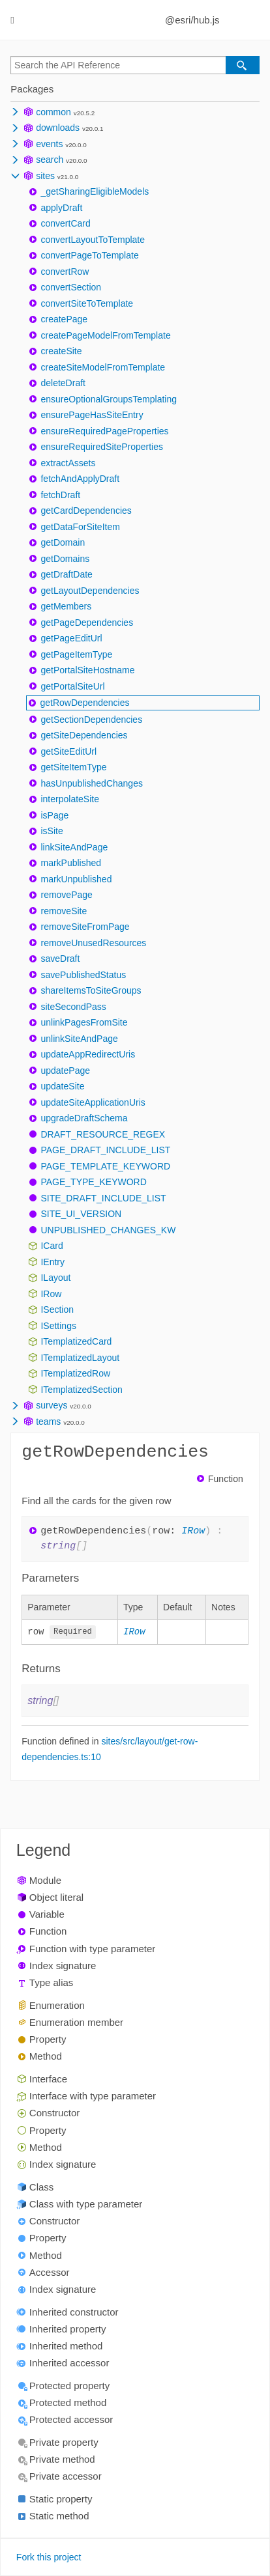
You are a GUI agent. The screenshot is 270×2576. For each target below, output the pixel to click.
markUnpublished (76, 879)
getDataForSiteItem (79, 527)
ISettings (58, 1326)
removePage (66, 894)
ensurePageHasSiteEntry (91, 415)
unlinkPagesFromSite (83, 1022)
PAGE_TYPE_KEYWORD (93, 1182)
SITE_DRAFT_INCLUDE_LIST (103, 1198)
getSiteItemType (73, 767)
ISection (57, 1309)
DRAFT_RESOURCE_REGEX (102, 1134)
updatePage (65, 1070)
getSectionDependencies (91, 719)
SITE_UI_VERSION (80, 1214)
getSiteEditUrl (68, 751)
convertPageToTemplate (89, 255)
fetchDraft (60, 495)
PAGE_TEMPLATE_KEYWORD (105, 1166)
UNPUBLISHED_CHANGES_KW (107, 1230)
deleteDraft (62, 383)
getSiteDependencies (83, 735)
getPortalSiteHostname (87, 670)
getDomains (64, 558)
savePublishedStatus (83, 975)
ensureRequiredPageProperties (104, 431)
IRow (50, 1294)
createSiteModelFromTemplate (102, 367)
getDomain (62, 542)
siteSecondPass (73, 1006)
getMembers (65, 606)
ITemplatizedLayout (79, 1357)
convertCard (65, 223)
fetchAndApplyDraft (79, 478)
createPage (63, 319)
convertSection (70, 287)
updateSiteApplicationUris (92, 1102)
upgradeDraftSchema (83, 1118)
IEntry (52, 1262)
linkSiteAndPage (74, 847)
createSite (61, 351)
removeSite (63, 911)
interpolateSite (69, 799)
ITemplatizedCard (76, 1341)
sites (45, 176)
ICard (51, 1245)
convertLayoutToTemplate (92, 239)
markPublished (70, 863)
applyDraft (61, 208)
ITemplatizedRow (75, 1373)
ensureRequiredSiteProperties (101, 446)
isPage (54, 815)
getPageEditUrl (71, 638)
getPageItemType (76, 654)
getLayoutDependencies (89, 590)
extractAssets (67, 463)
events (49, 144)
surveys (51, 1405)
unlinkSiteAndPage (78, 1038)
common (53, 112)
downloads (58, 127)
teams (48, 1421)
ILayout (55, 1277)
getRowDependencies (84, 702)
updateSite (62, 1086)
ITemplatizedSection (81, 1389)
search (49, 159)
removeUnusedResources (93, 943)
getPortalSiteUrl (72, 686)
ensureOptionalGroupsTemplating (108, 399)
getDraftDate (66, 574)
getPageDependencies (86, 622)
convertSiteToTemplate (86, 303)
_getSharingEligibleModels (94, 191)
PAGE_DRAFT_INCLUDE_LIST (105, 1150)
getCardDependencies (85, 510)
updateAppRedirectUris (87, 1054)
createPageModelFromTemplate (105, 335)
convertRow (64, 271)
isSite (51, 831)
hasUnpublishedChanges (91, 783)
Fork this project (49, 2558)
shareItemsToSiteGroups (90, 990)
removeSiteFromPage (84, 926)
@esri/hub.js (192, 19)
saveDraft (60, 958)
